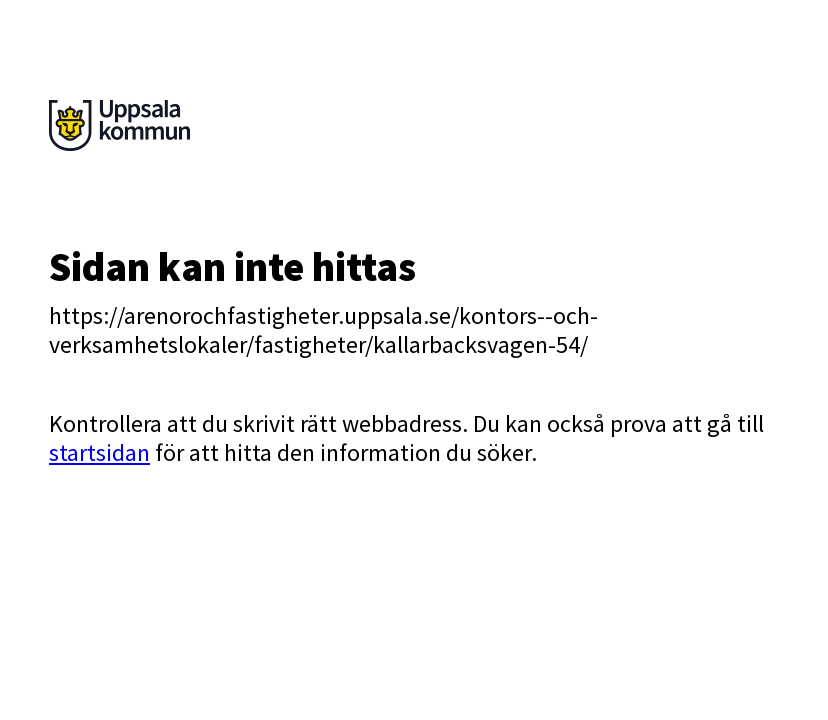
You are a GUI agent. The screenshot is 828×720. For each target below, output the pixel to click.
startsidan (99, 452)
